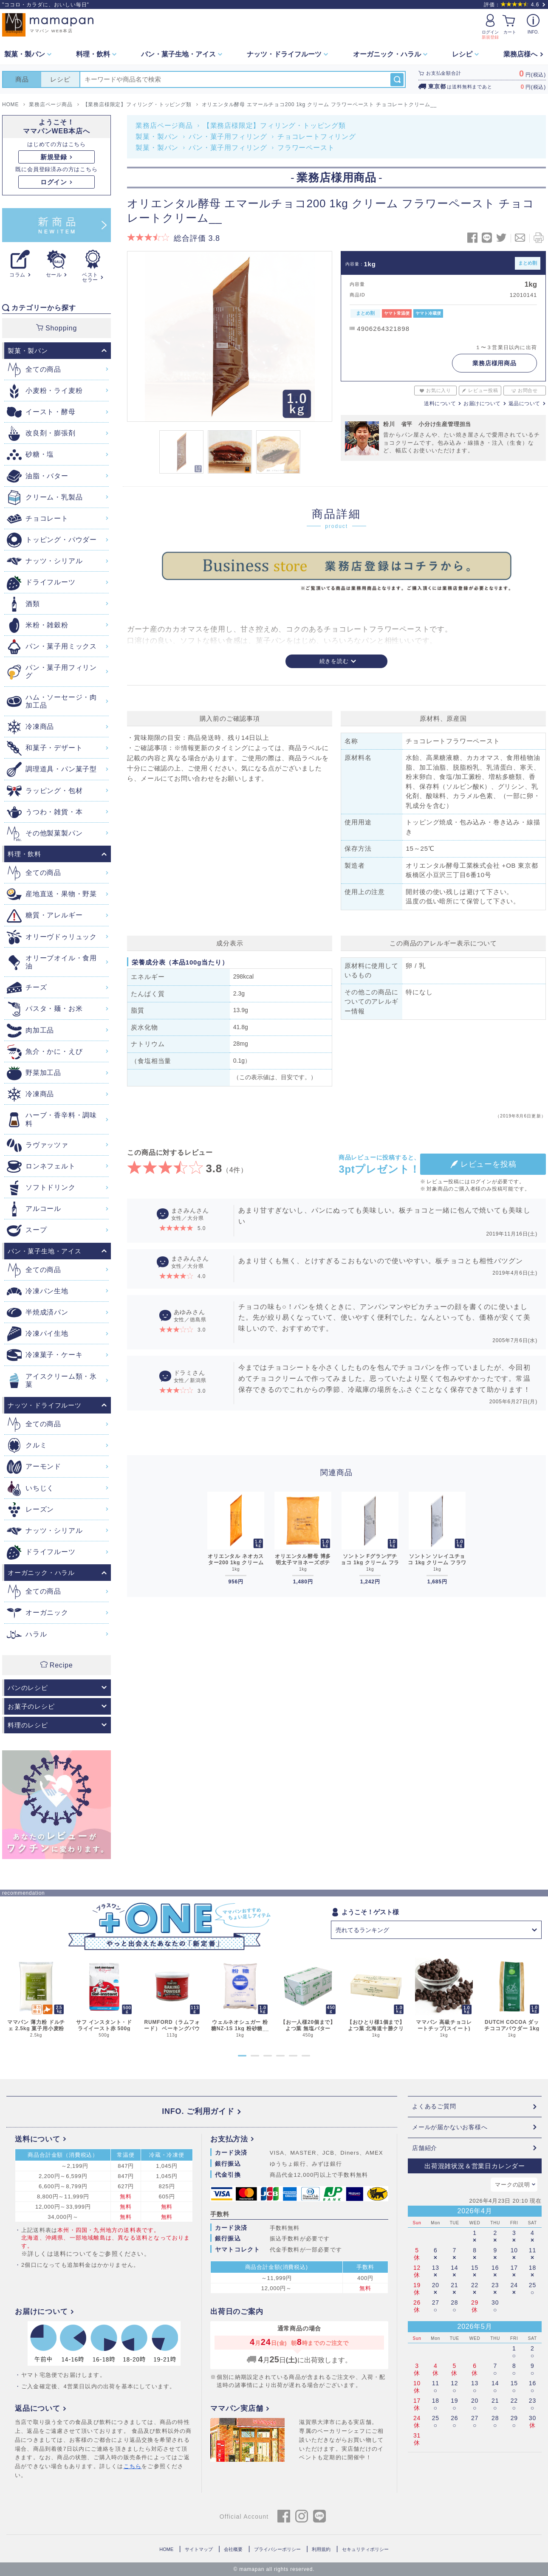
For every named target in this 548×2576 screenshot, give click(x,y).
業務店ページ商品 (164, 125)
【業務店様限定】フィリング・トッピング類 (274, 125)
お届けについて (482, 403)
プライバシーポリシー (277, 2549)
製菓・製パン (157, 136)
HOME (166, 2549)
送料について (440, 403)
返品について (524, 403)
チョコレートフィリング (316, 136)
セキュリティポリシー (365, 2549)
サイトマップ (199, 2549)
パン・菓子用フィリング (228, 136)
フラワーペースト (305, 147)
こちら (133, 2466)
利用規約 (321, 2549)
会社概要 (233, 2549)
